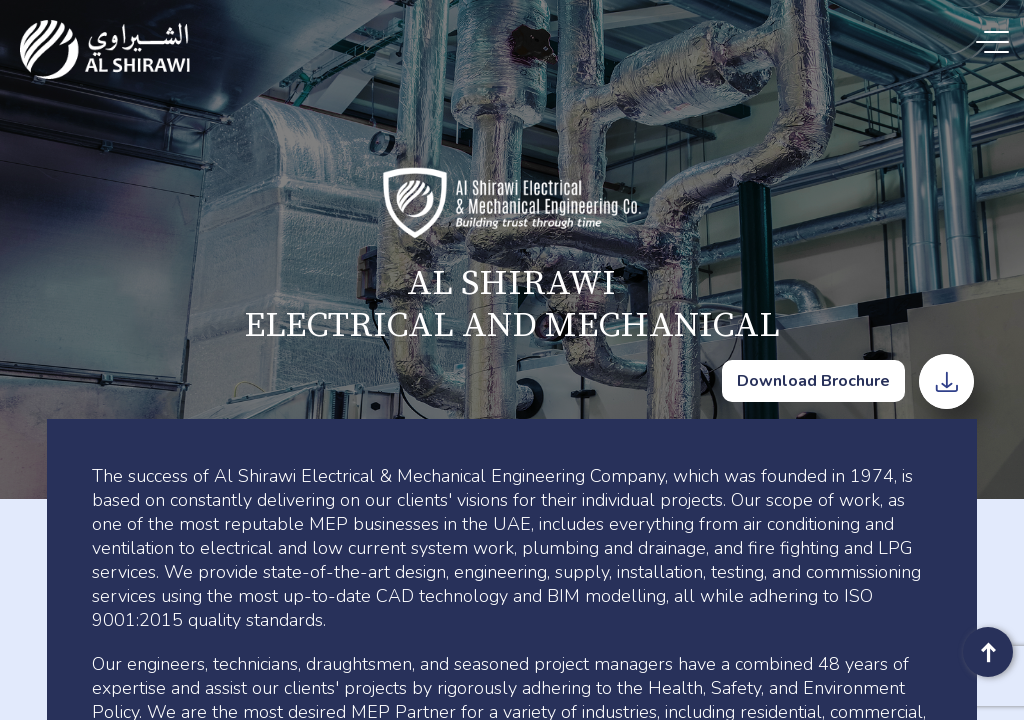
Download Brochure (813, 381)
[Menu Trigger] (996, 42)
